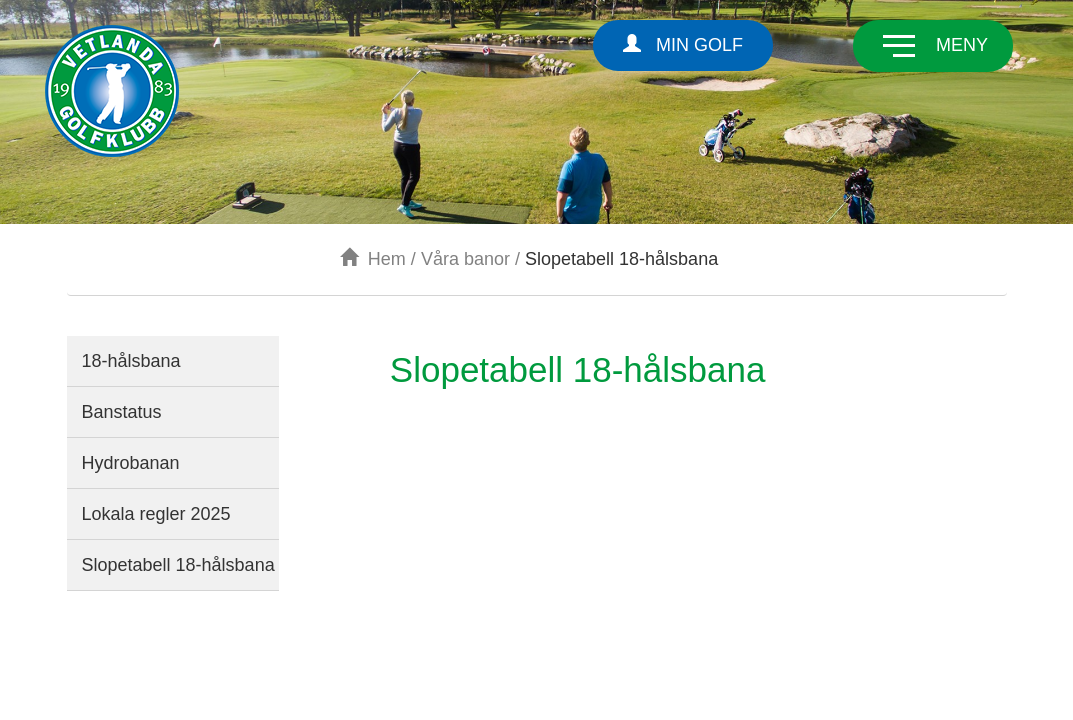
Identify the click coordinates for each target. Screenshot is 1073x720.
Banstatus (122, 412)
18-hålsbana (131, 361)
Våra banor (465, 259)
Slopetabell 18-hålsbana (178, 565)
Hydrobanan (131, 463)
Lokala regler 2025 (156, 514)
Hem (373, 259)
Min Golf (683, 44)
